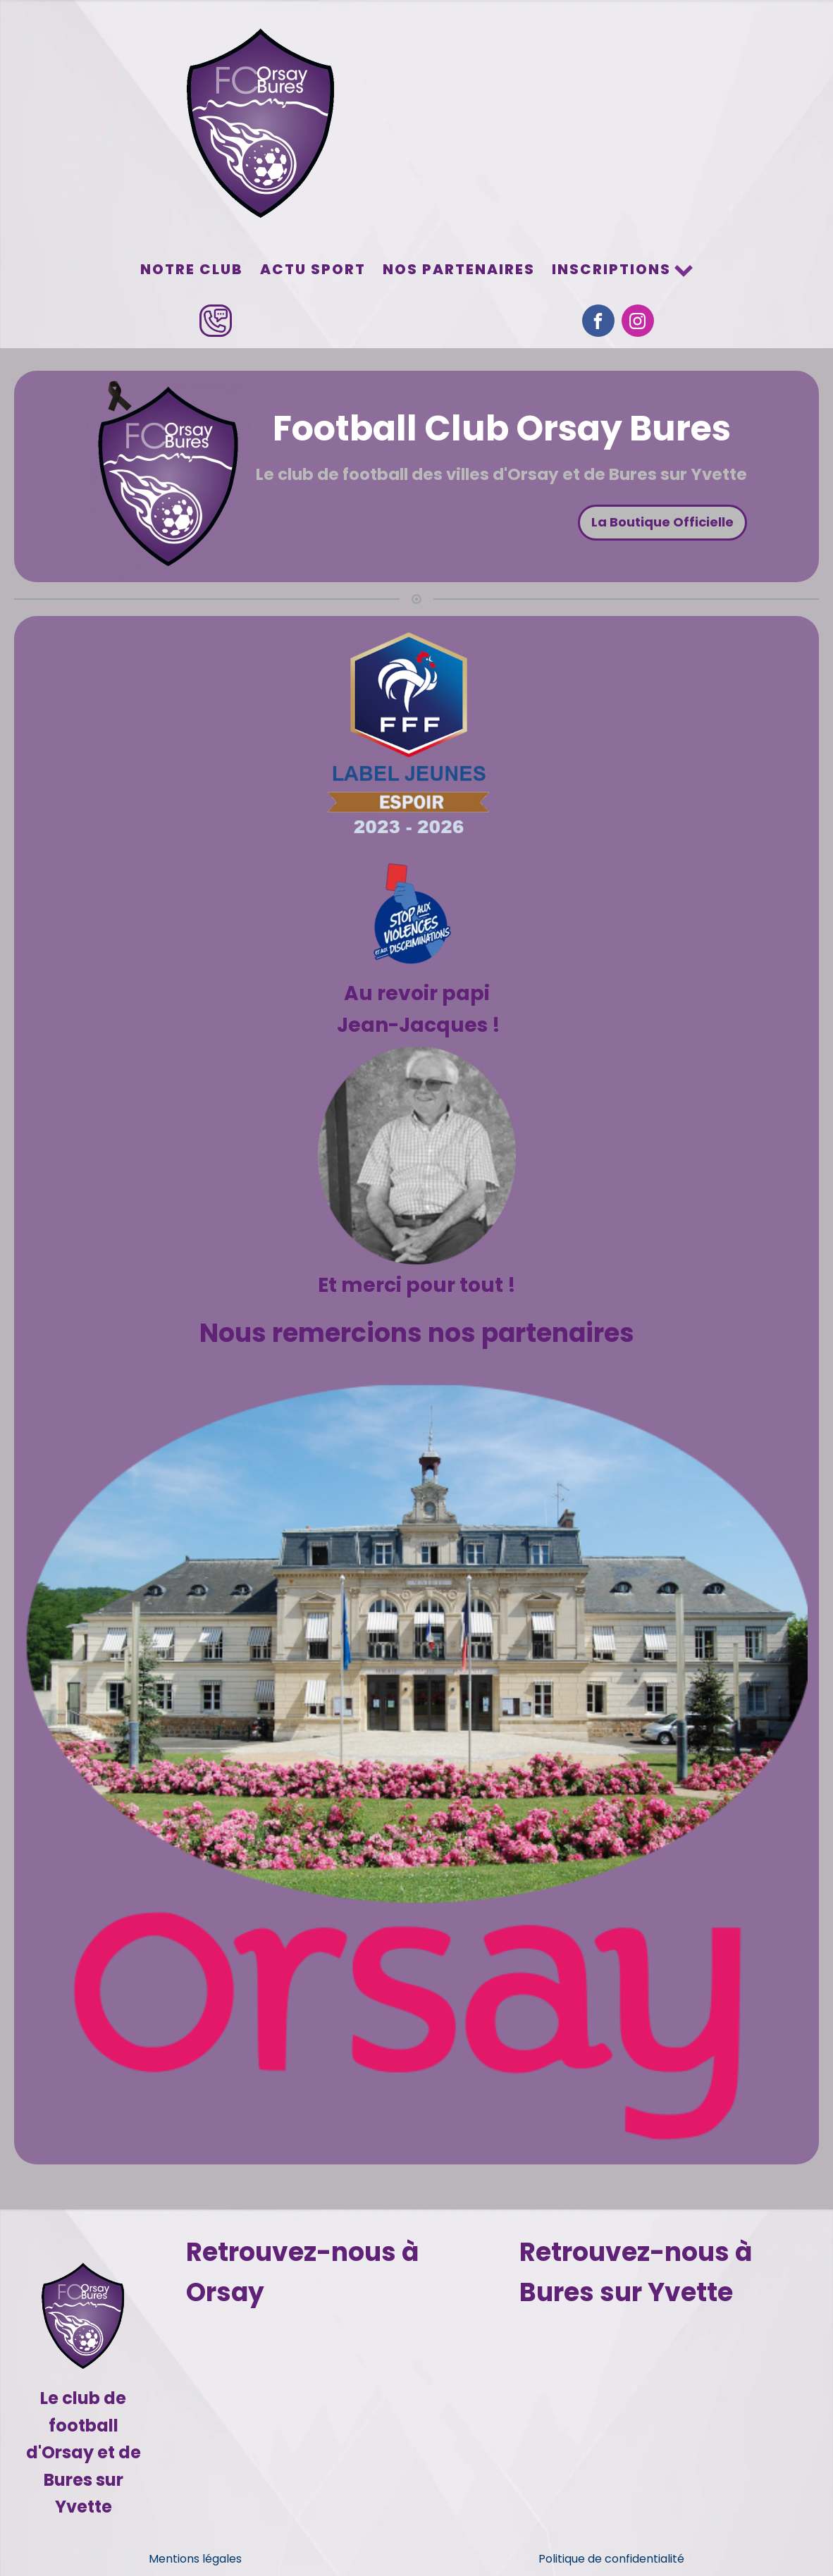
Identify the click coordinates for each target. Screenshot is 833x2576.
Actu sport (313, 269)
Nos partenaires (459, 269)
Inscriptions (622, 269)
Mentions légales (195, 2559)
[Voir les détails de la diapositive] (416, 1762)
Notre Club (191, 269)
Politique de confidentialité (611, 2559)
